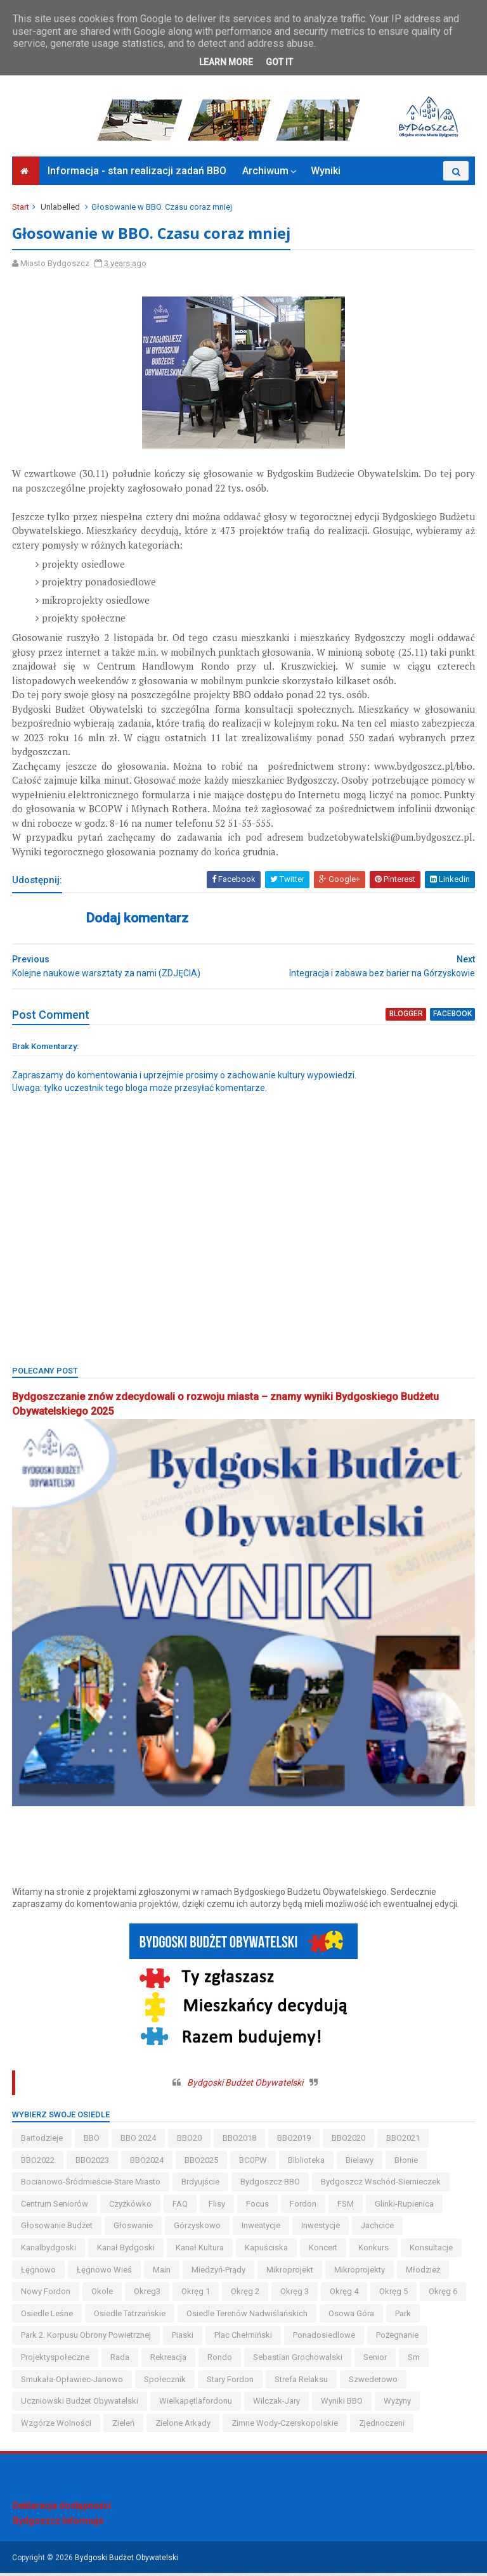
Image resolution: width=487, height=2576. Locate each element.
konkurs (374, 2250)
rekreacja (169, 2360)
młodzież (423, 2272)
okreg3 (147, 2294)
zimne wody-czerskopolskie (285, 2425)
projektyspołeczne (56, 2360)
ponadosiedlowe (325, 2338)
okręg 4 (344, 2294)
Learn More (226, 62)
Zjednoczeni (382, 2425)
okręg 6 (443, 2294)
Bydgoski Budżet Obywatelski (245, 2086)
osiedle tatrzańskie (130, 2316)
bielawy (360, 2162)
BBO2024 (147, 2162)
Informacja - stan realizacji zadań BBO (137, 175)
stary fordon (230, 2382)
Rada (120, 2360)
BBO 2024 (139, 2141)
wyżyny (398, 2404)
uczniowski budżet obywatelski (80, 2404)
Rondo (220, 2360)
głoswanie (133, 2228)
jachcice (377, 2228)
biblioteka (307, 2162)
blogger (406, 1018)
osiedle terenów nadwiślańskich (247, 2316)
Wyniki (326, 175)
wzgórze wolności (57, 2425)
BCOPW (254, 2162)
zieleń (124, 2425)
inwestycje (321, 2228)
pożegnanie (398, 2338)
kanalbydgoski (49, 2250)
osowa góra (352, 2316)
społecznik (165, 2382)
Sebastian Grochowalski (298, 2360)
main (162, 2272)
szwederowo (373, 2382)
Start (21, 210)
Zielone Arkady (183, 2425)
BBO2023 (93, 2162)
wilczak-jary (277, 2404)
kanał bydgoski (126, 2250)
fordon (303, 2206)
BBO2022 (38, 2162)
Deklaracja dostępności (62, 2509)
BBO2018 (240, 2141)
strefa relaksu (301, 2382)
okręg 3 (295, 2294)
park (404, 2316)
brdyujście (201, 2185)
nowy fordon (46, 2294)
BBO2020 (349, 2141)
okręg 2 (245, 2294)
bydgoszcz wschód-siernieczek (381, 2185)
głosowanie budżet (57, 2228)
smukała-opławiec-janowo (73, 2382)
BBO (92, 2141)
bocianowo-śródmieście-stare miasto (91, 2185)
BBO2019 (294, 2141)
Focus (258, 2206)
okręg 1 (196, 2294)
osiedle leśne (48, 2316)
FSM (346, 2206)
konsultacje (431, 2250)
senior (375, 2360)
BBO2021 (403, 2141)
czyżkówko (131, 2206)
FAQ (180, 2206)
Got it (279, 62)
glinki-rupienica (404, 2206)
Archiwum (265, 175)
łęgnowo (39, 2272)
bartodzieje (42, 2141)
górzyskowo (197, 2228)
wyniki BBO (342, 2404)
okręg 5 (394, 2294)
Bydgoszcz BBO (271, 2185)
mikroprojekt (290, 2272)
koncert (323, 2250)
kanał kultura (200, 2250)
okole (103, 2294)
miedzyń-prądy (219, 2272)
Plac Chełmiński (244, 2338)
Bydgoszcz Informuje (58, 2523)
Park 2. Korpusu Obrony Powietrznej (87, 2338)
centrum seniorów (55, 2206)
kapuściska (267, 2250)
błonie (407, 2162)
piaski (183, 2338)
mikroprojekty (360, 2272)
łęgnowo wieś (105, 2272)
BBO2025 (202, 2162)
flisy (217, 2206)
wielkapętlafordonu (196, 2404)
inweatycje (261, 2228)
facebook (451, 1018)
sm (414, 2360)
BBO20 (190, 2141)
